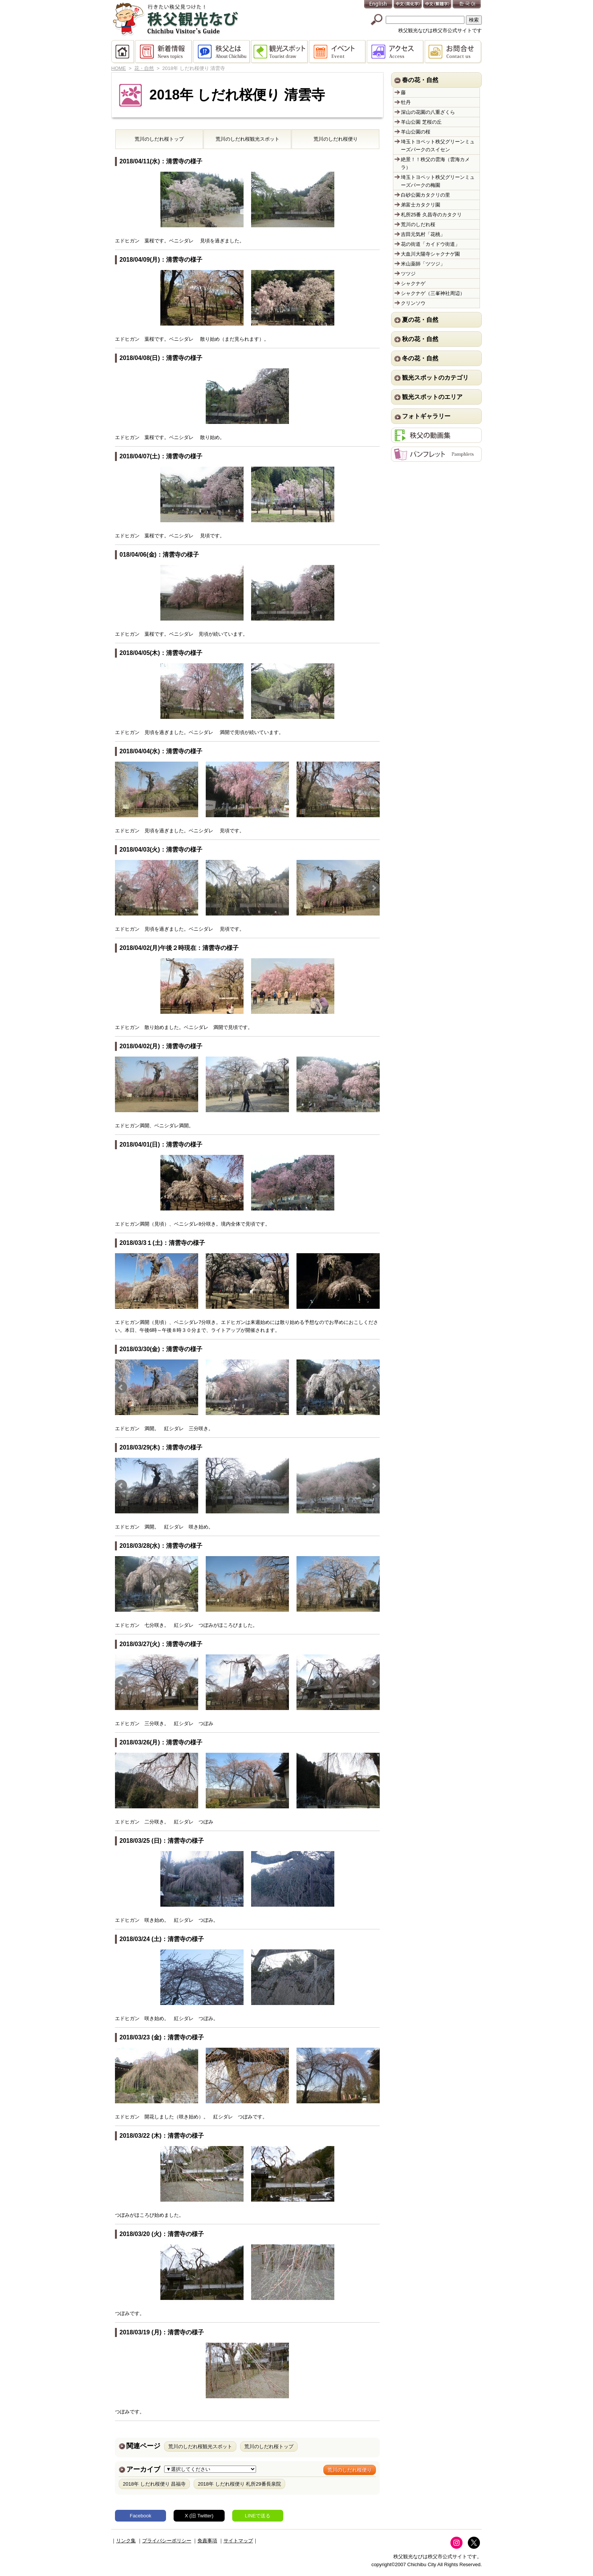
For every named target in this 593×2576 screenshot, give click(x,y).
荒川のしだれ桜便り (350, 2470)
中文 (408, 4)
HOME (123, 52)
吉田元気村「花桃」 (423, 234)
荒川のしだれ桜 (159, 139)
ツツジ (408, 273)
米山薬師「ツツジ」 (423, 264)
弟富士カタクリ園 (420, 205)
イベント (338, 52)
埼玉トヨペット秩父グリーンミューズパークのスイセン (438, 145)
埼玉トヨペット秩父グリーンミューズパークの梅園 (438, 181)
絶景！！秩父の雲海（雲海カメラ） (435, 163)
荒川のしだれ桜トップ (268, 2446)
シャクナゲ (413, 283)
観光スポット (280, 52)
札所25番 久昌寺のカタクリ (431, 214)
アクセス (396, 52)
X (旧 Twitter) (199, 2516)
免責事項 (207, 2540)
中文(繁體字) (437, 4)
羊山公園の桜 (415, 132)
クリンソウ (413, 303)
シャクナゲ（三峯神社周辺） (433, 293)
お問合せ (453, 52)
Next (374, 888)
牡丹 (406, 102)
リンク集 (126, 2540)
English (378, 4)
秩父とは (222, 52)
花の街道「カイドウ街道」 (430, 244)
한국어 (467, 4)
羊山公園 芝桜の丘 (421, 122)
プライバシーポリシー (166, 2540)
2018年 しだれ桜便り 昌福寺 (154, 2484)
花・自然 (144, 68)
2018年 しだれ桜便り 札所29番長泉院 (239, 2484)
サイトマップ (238, 2540)
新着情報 (164, 52)
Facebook (140, 2516)
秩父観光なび (175, 19)
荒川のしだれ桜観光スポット (200, 2446)
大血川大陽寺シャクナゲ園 (430, 254)
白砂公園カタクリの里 (425, 195)
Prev (121, 888)
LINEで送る (258, 2516)
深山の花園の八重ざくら (428, 112)
